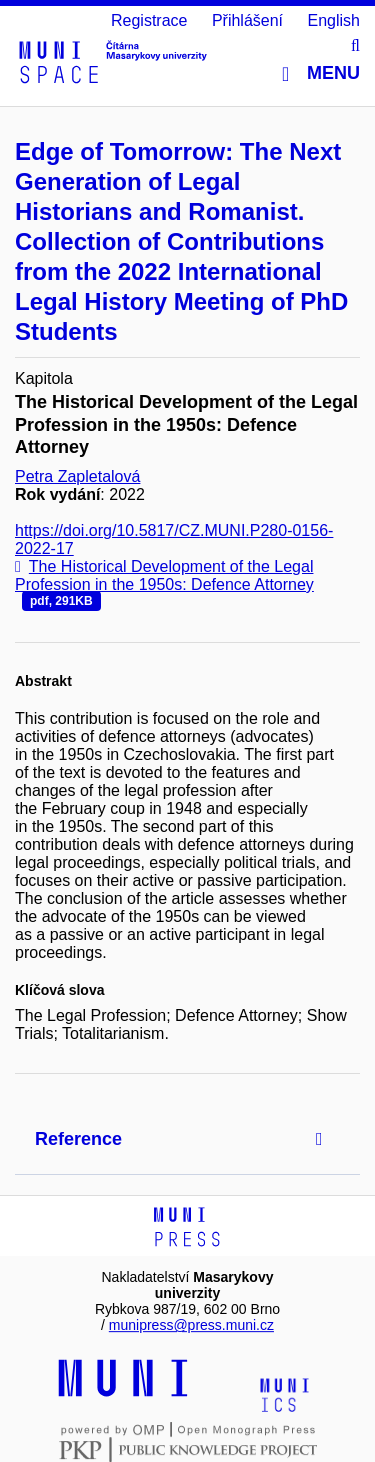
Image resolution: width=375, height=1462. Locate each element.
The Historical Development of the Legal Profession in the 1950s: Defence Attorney (164, 584)
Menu (321, 73)
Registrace (149, 20)
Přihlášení (247, 20)
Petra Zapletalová (77, 476)
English (334, 20)
